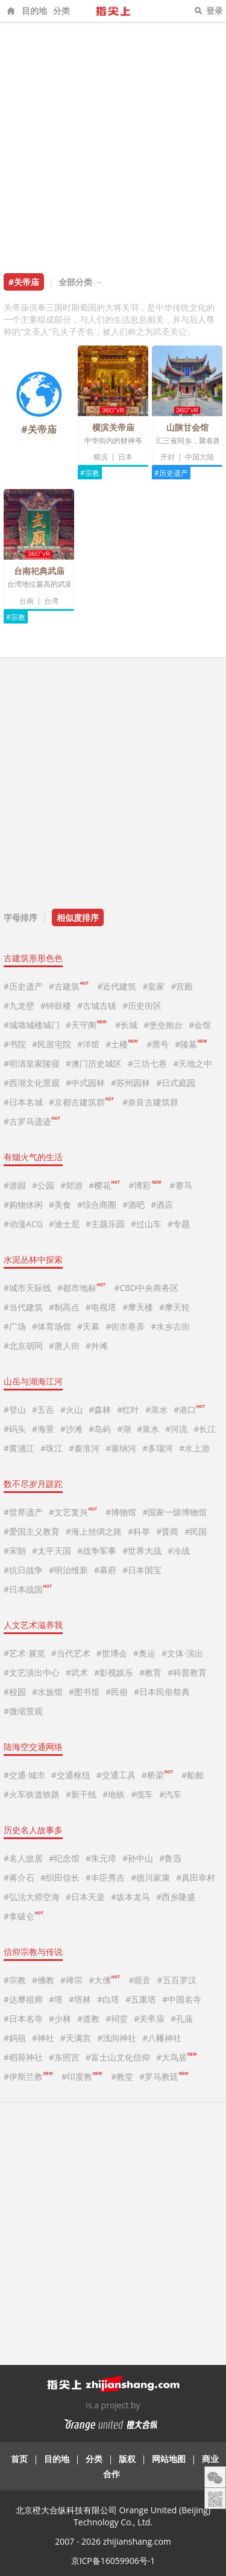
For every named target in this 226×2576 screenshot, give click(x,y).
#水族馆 (47, 1691)
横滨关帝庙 (113, 427)
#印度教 (81, 2076)
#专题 (179, 1224)
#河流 (176, 1429)
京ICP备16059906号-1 (113, 2560)
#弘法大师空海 (32, 1896)
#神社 (43, 2038)
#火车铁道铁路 (32, 1794)
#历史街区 (142, 1005)
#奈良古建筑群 (150, 1102)
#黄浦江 (19, 1448)
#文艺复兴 (73, 1512)
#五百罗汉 (176, 1980)
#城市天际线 (27, 1287)
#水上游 (194, 1448)
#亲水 (156, 1409)
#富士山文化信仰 (118, 2057)
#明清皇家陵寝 (32, 1063)
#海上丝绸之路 (94, 1531)
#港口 (189, 1409)
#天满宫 (75, 2038)
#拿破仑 (23, 1916)
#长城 (126, 1025)
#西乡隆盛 (175, 1896)
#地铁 (113, 1794)
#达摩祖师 (23, 1999)
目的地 (34, 10)
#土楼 (121, 1044)
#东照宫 (64, 2057)
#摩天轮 (174, 1307)
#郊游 (71, 1185)
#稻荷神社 (23, 2057)
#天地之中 (192, 1063)
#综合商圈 (96, 1204)
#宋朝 (15, 1550)
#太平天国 (51, 1550)
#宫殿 (182, 986)
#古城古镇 (96, 1005)
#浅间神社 (116, 2038)
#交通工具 (116, 1775)
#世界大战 (142, 1550)
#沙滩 (71, 1429)
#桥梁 (157, 1775)
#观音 (139, 1980)
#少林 (60, 2018)
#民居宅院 (51, 1044)
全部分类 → (80, 282)
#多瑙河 (157, 1448)
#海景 (43, 1429)
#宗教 (89, 473)
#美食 (60, 1204)
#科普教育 (187, 1672)
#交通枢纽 (70, 1775)
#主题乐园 (105, 1224)
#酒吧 (133, 1204)
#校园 (15, 1691)
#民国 (195, 1531)
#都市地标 (81, 1287)
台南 (26, 601)
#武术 (77, 1672)
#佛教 (43, 1980)
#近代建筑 (116, 986)
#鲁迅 (170, 1858)
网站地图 (169, 2458)
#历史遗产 (171, 473)
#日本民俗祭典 (162, 1691)
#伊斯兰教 (28, 2076)
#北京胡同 (23, 1345)
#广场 (15, 1326)
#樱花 (104, 1185)
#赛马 (181, 1185)
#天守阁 (86, 1025)
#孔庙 (182, 2018)
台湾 (51, 601)
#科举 (139, 1531)
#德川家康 (150, 1877)
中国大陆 (199, 457)
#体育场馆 (51, 1326)
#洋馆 (88, 1044)
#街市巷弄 (125, 1326)
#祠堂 (116, 2018)
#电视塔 (101, 1307)
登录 (214, 10)
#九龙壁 (19, 1005)
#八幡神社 (161, 2038)
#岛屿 (100, 1429)
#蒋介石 (19, 1877)
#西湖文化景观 (32, 1082)
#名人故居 (23, 1858)
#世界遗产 (23, 1512)
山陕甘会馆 (187, 427)
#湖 (124, 1429)
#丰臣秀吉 (105, 1877)
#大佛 (104, 1980)
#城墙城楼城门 (32, 1025)
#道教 (88, 2018)
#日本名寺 (23, 2018)
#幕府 (105, 1570)
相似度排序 (78, 917)
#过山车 (146, 1224)
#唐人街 (64, 1345)
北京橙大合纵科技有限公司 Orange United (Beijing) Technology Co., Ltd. (113, 2516)
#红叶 (128, 1409)
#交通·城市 (24, 1775)
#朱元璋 (101, 1858)
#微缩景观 (23, 1711)
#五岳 (43, 1409)
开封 (167, 457)
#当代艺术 (70, 1653)
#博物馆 (120, 1512)
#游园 (15, 1185)
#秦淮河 (84, 1448)
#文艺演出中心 (32, 1672)
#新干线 (81, 1794)
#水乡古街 (170, 1326)
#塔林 (80, 1999)
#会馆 (200, 1025)
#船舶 (192, 1775)
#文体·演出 (182, 1653)
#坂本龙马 (130, 1896)
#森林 (100, 1409)
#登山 (15, 1409)
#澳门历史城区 (94, 1063)
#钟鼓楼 (55, 1005)
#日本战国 (28, 1589)
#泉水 (148, 1429)
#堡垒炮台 (163, 1025)
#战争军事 (96, 1550)
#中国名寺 (181, 1999)
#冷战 (179, 1550)
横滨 (100, 457)
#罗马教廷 (163, 2076)
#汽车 (170, 1794)
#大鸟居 (176, 2057)
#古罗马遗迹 (32, 1121)
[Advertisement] (113, 141)
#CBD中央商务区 (146, 1287)
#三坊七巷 (147, 1063)
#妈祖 (15, 2038)
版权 (127, 2458)
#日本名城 (23, 1102)
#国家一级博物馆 (174, 1512)
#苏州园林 (130, 1082)
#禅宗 (71, 1980)
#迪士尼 (64, 1224)
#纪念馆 (64, 1858)
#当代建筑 (23, 1307)
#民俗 (116, 1691)
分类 (61, 10)
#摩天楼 (137, 1307)
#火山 (71, 1409)
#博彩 (144, 1185)
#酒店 (162, 1204)
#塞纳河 (120, 1448)
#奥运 (144, 1653)
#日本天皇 (85, 1896)
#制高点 (64, 1307)
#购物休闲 (23, 1204)
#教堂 (122, 2076)
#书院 (15, 1044)
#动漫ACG (23, 1224)
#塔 (56, 1999)
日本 (125, 457)
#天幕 (88, 1326)
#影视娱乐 (113, 1672)
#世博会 (111, 1653)
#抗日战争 (23, 1570)
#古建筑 (69, 986)
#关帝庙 (149, 2018)
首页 (19, 2458)
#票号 (157, 1044)
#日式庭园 (175, 1082)
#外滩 (97, 1345)
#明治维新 (68, 1570)
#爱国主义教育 (32, 1531)
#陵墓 (191, 1044)
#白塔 (108, 1999)
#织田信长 (60, 1877)
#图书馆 (84, 1691)
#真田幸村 (195, 1877)
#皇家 (153, 986)
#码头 (15, 1429)
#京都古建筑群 (81, 1102)
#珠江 (51, 1448)
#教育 (150, 1672)
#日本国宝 (142, 1570)
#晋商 (167, 1531)
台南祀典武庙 (39, 570)
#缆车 (142, 1794)
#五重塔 (140, 1999)
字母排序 (20, 917)
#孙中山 (137, 1858)
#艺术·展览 (24, 1653)
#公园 (43, 1185)
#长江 (204, 1429)
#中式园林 (85, 1082)
